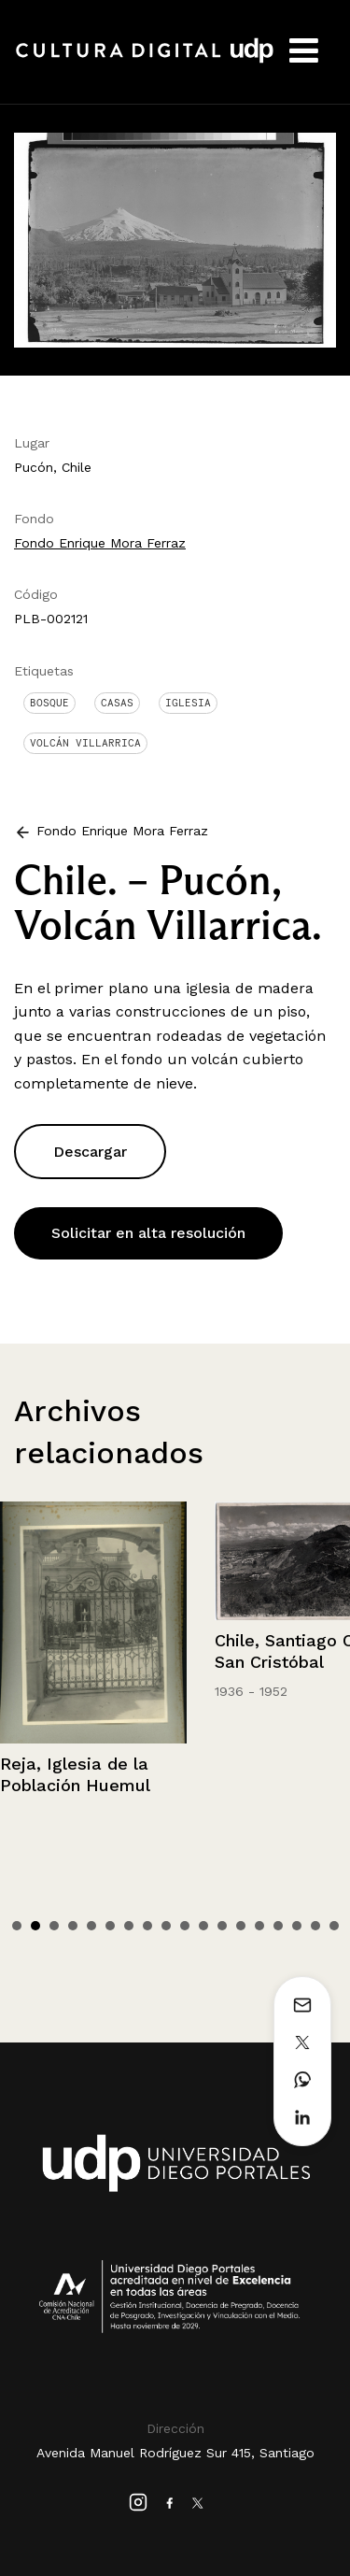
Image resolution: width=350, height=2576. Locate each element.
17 (315, 1925)
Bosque (49, 702)
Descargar (90, 1151)
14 (259, 1925)
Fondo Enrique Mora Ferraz (100, 542)
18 (334, 1925)
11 (203, 1925)
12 (222, 1925)
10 (184, 1925)
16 (296, 1925)
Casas (117, 702)
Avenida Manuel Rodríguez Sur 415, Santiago (175, 2452)
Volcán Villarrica (85, 742)
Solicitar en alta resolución (148, 1233)
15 (278, 1925)
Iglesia (188, 702)
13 (240, 1925)
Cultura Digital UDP (144, 60)
